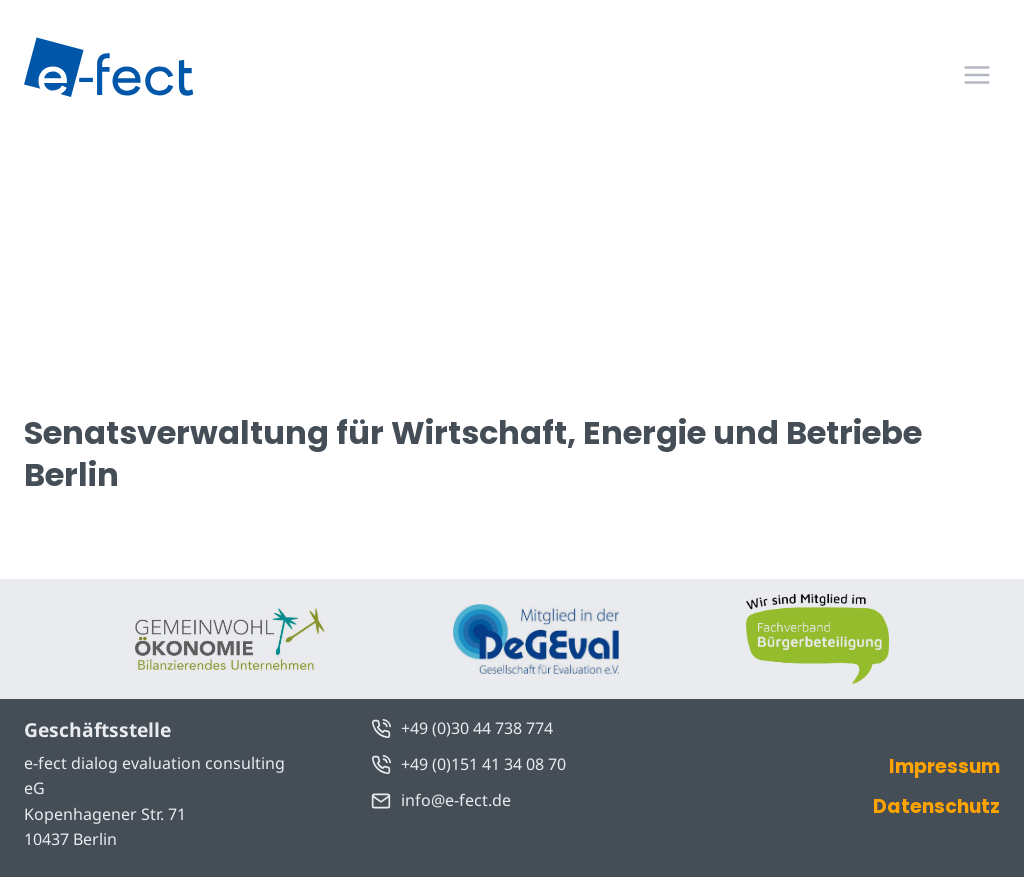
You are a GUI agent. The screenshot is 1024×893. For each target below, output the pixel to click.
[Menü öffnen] (976, 74)
